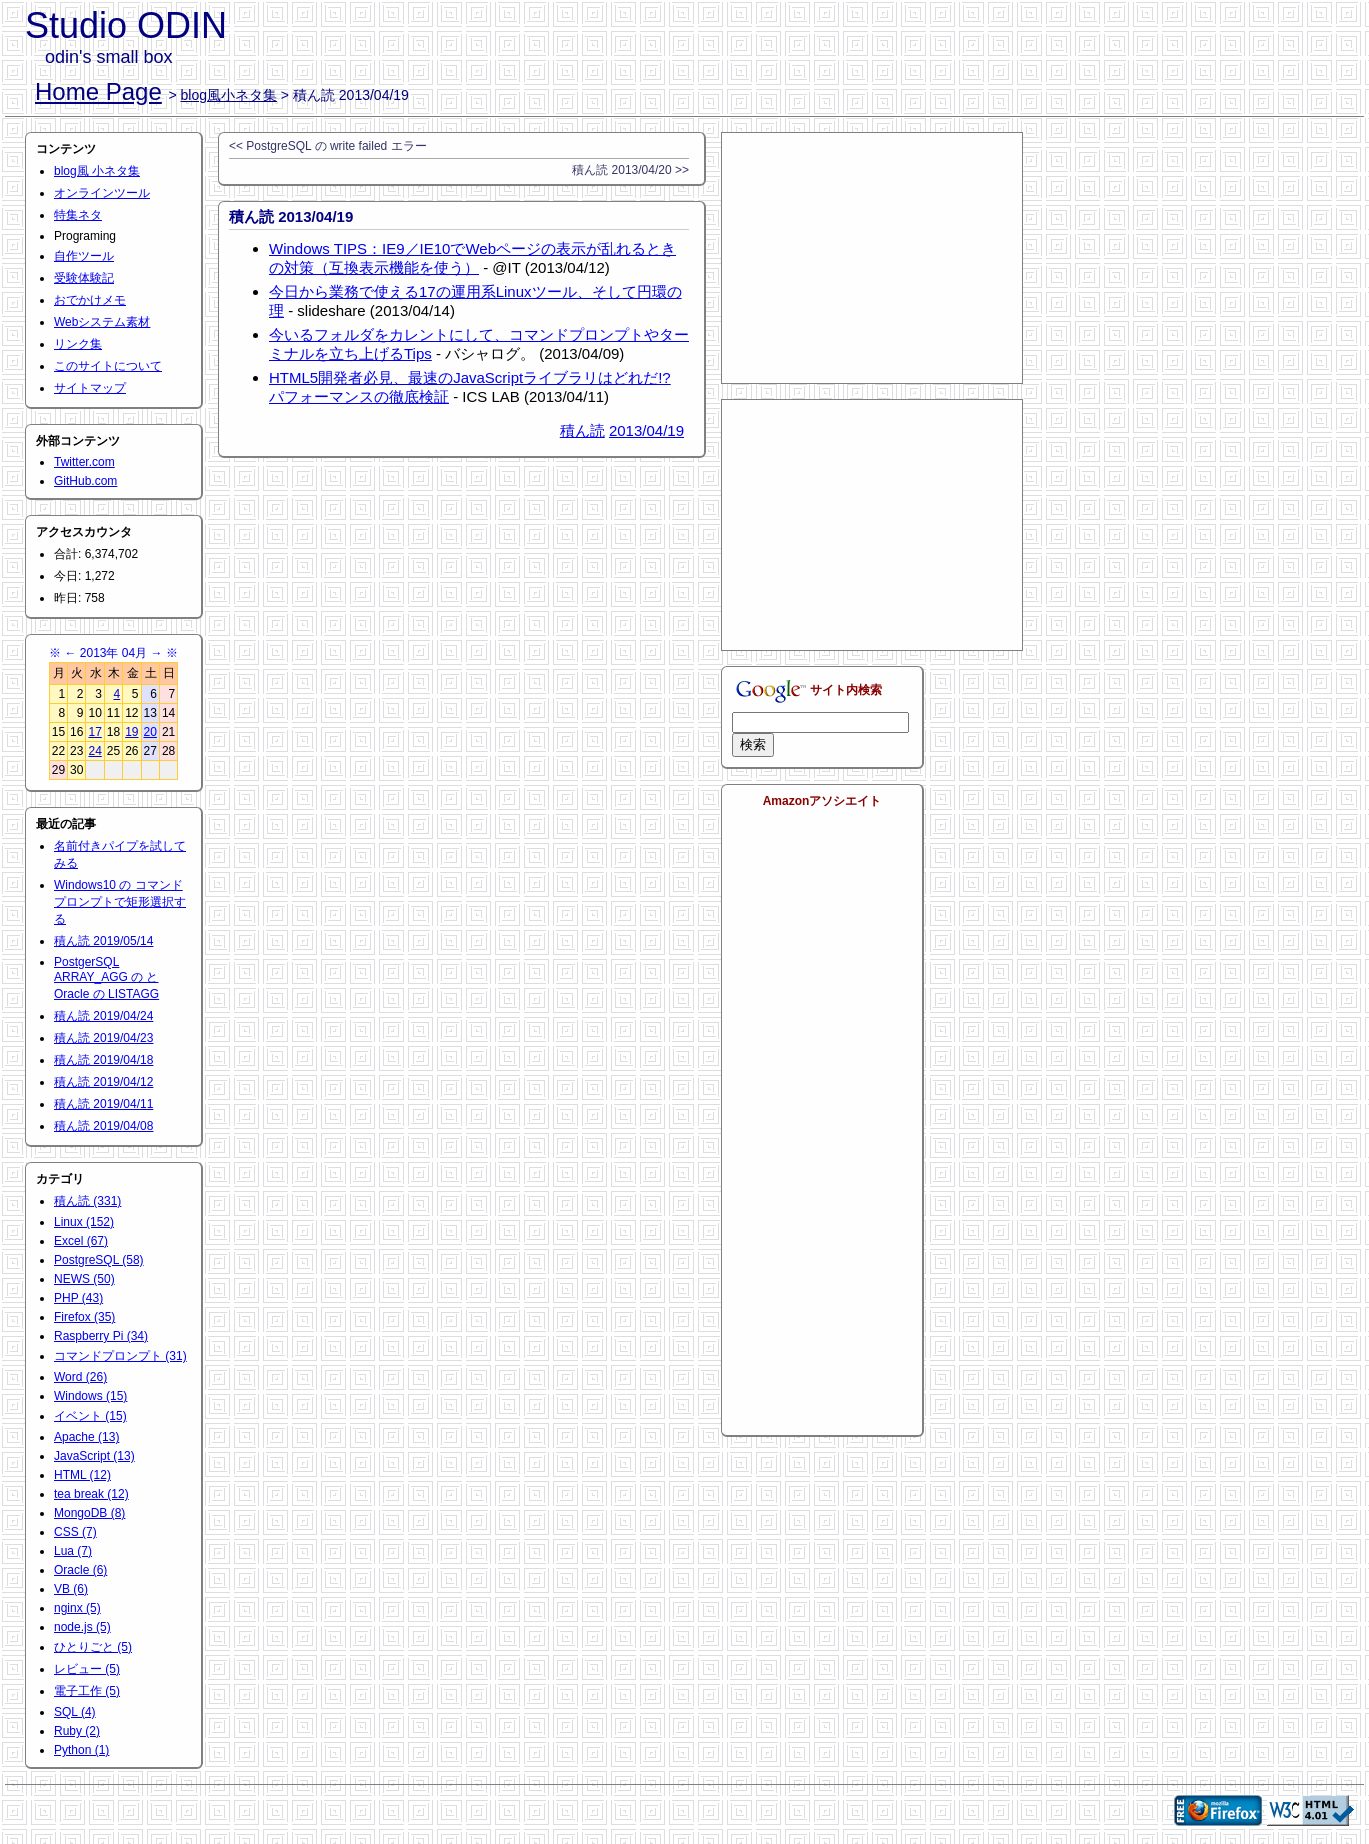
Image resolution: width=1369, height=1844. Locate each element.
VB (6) (71, 1589)
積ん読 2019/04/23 (103, 1038)
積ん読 (582, 430)
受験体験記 (84, 278)
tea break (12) (91, 1494)
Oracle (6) (80, 1570)
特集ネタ (78, 215)
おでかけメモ (90, 300)
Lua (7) (73, 1551)
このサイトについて (108, 366)
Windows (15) (90, 1396)
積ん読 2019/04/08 (103, 1126)
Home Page (98, 91)
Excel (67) (81, 1241)
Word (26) (80, 1377)
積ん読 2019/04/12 (103, 1082)
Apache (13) (86, 1437)
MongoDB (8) (89, 1513)
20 (150, 732)
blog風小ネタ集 (229, 95)
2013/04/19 (646, 430)
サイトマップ (90, 388)
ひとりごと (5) (93, 1647)
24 (94, 751)
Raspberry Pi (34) (101, 1336)
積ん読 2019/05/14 (103, 941)
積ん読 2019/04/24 (103, 1016)
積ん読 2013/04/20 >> (630, 170)
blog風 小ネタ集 (97, 171)
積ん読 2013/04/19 (291, 216)
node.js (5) (82, 1627)
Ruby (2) (77, 1731)
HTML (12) (82, 1475)
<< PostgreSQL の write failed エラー (328, 146)
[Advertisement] (872, 258)
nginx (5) (77, 1608)
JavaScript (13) (94, 1456)
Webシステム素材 (102, 322)
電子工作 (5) (87, 1691)
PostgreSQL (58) (99, 1260)
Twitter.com (84, 462)
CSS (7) (75, 1532)
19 (131, 732)
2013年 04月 (113, 653)
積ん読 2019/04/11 (103, 1104)
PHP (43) (78, 1298)
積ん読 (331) (87, 1201)
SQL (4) (75, 1712)
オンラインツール (102, 193)
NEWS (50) (84, 1279)
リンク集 (78, 344)
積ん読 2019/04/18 (103, 1060)
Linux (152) (84, 1222)
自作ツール (84, 256)
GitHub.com (85, 481)
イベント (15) (90, 1416)
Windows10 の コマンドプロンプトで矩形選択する (120, 902)
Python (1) (81, 1750)
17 (94, 732)
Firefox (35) (84, 1317)
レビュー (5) (87, 1669)
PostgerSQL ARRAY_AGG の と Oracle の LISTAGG (106, 978)
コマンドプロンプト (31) (120, 1356)
